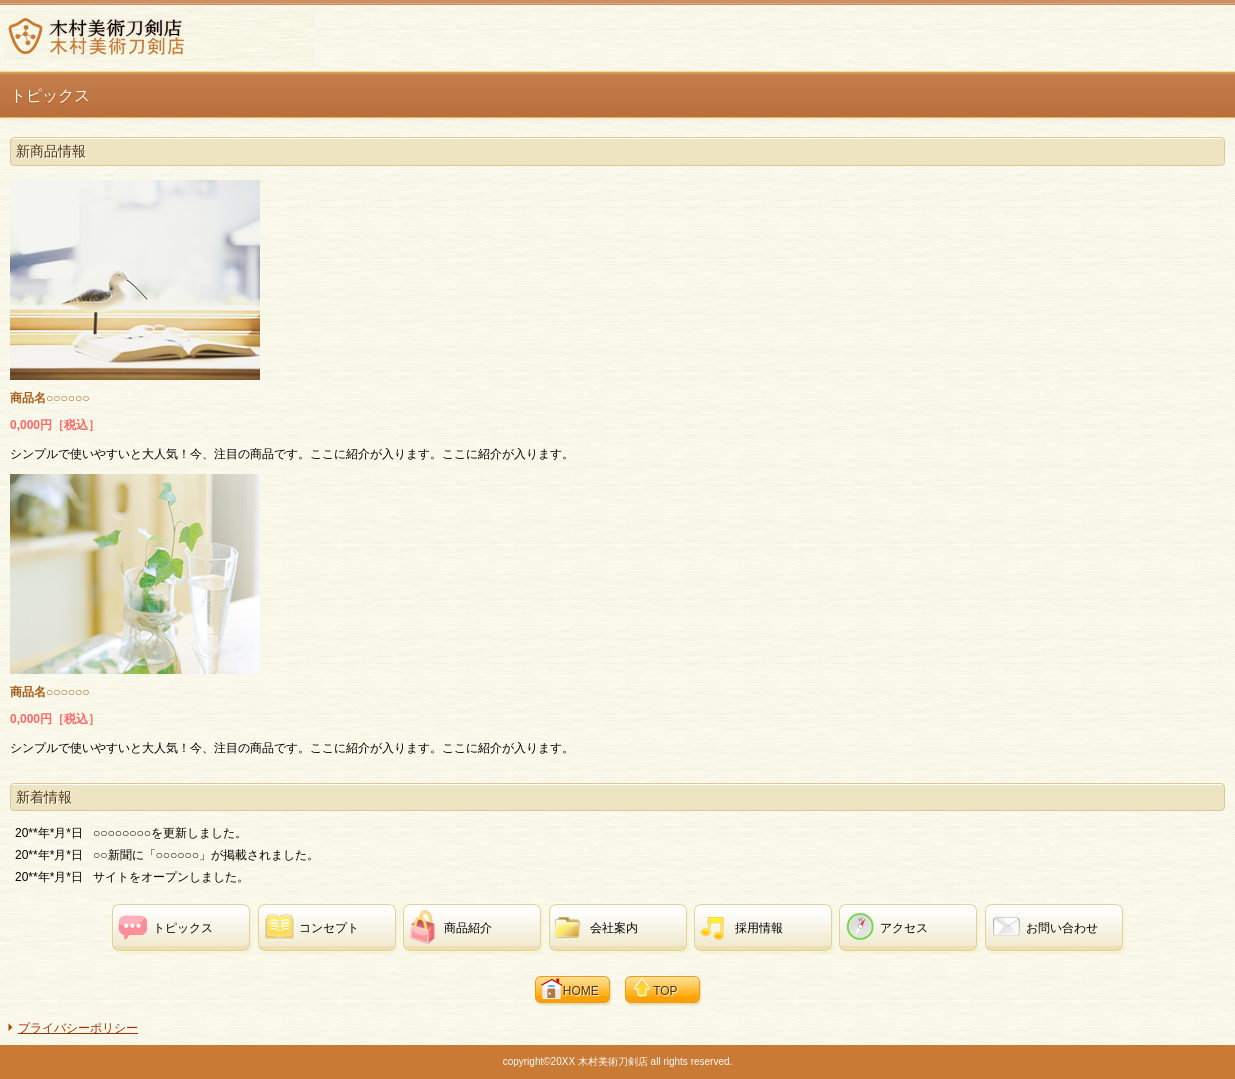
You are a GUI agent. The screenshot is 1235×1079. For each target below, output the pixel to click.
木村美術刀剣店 (159, 36)
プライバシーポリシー (78, 1028)
